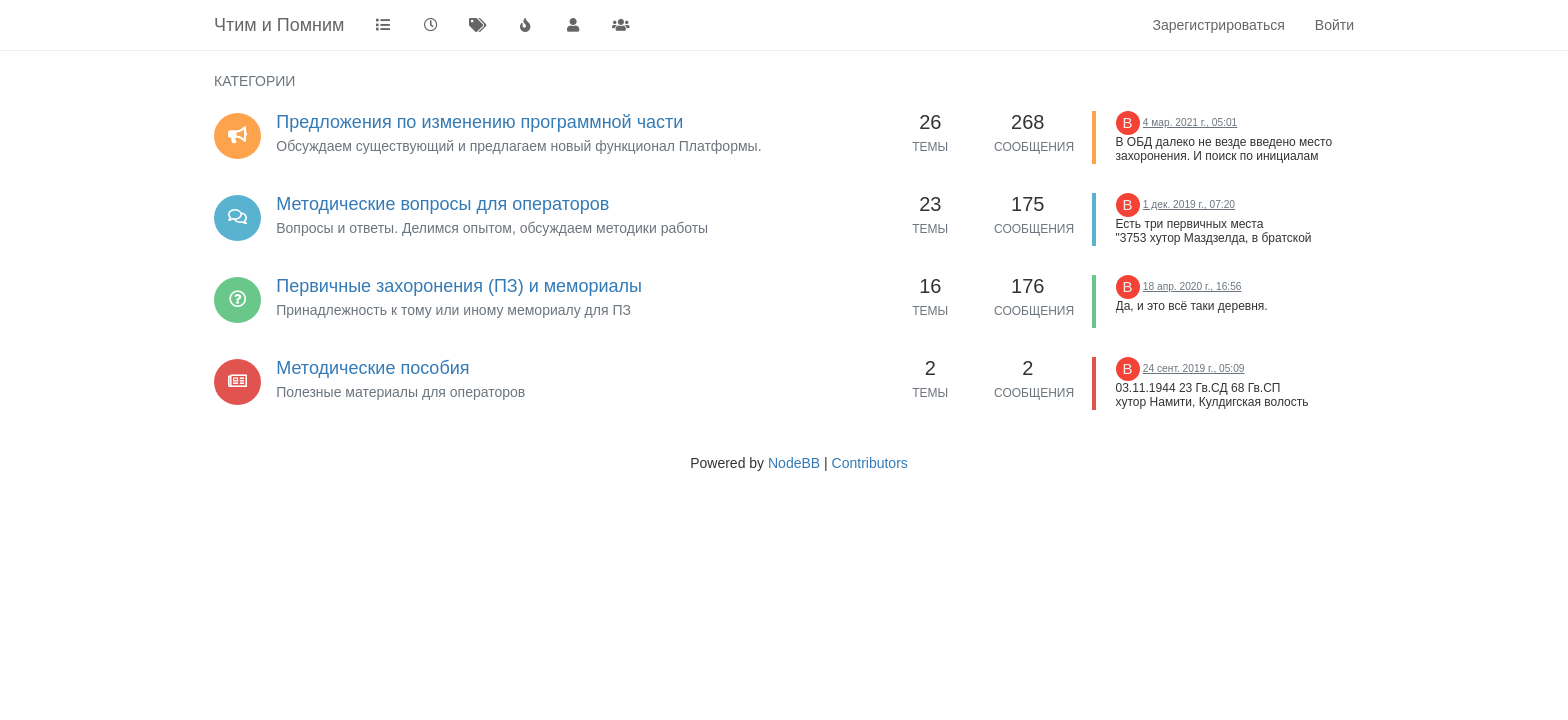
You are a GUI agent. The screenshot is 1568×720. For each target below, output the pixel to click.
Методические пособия (372, 368)
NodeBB (794, 463)
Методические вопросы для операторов (442, 204)
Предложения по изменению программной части (479, 122)
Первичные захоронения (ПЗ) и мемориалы (459, 286)
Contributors (870, 463)
